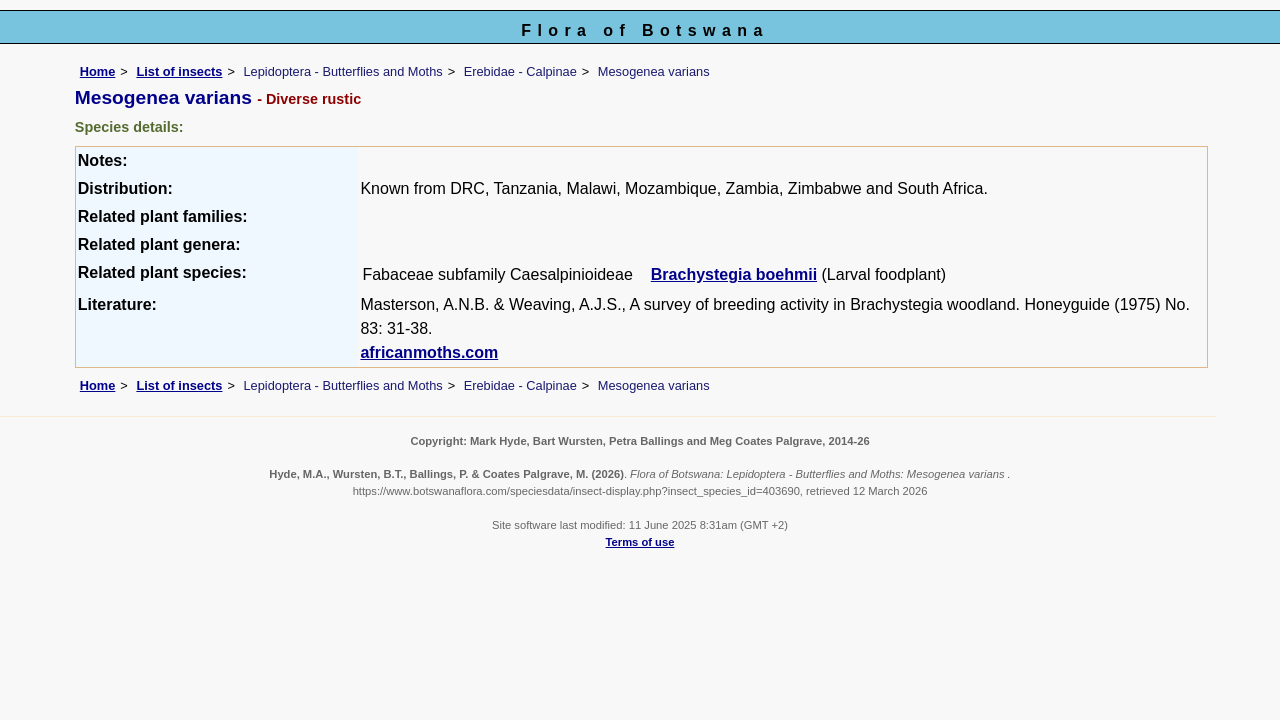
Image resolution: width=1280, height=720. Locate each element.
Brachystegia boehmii (734, 274)
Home (98, 71)
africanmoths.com (429, 352)
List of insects (179, 71)
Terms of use (640, 542)
